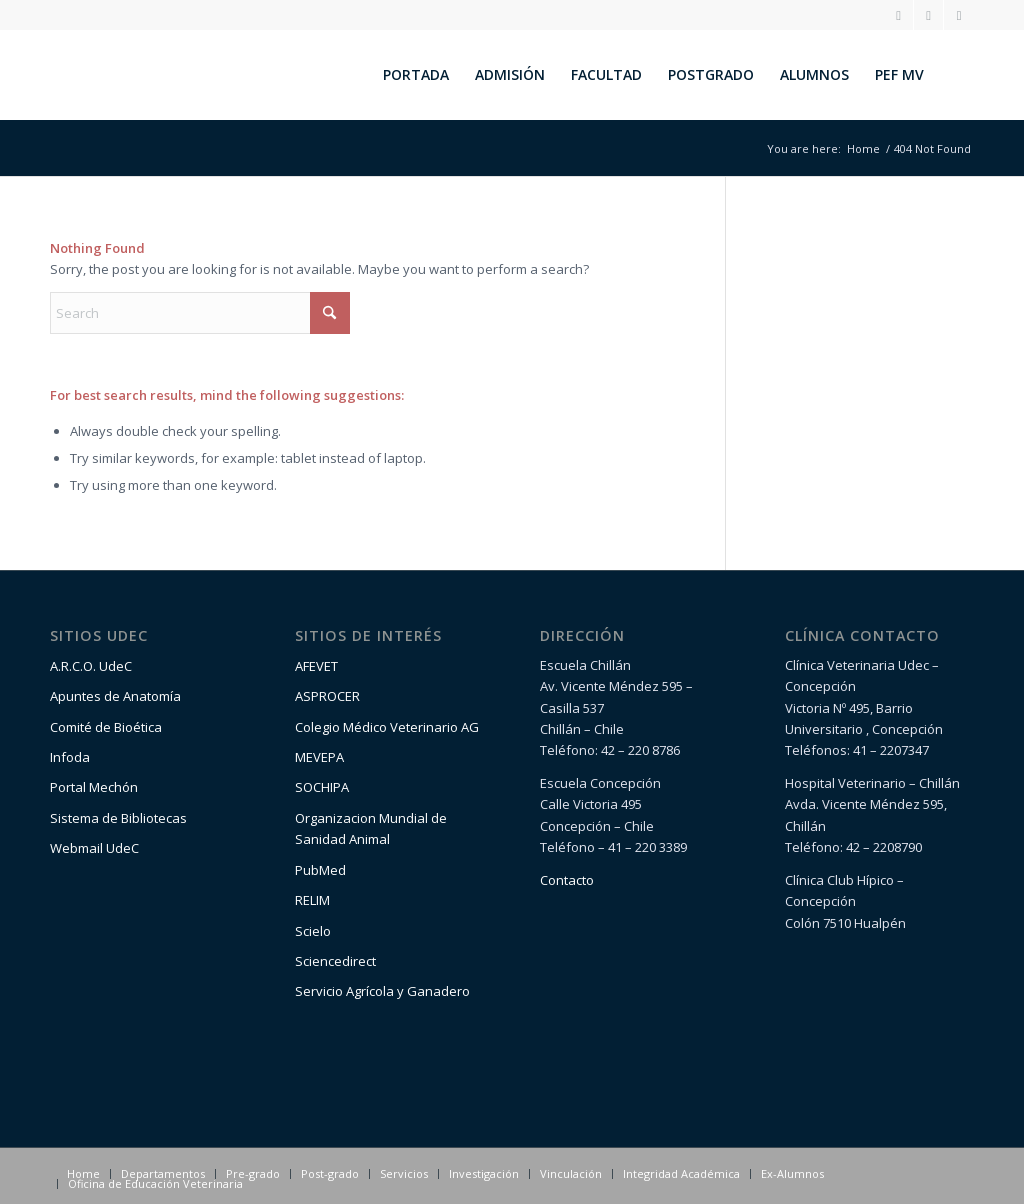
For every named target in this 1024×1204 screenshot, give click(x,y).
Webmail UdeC (94, 848)
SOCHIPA (322, 787)
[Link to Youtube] (959, 15)
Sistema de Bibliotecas (118, 818)
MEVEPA (319, 757)
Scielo (313, 931)
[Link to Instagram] (898, 15)
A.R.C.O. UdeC (91, 666)
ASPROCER (327, 696)
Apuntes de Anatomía (115, 696)
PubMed (320, 870)
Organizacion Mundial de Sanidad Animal (371, 828)
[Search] (955, 75)
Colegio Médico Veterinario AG (387, 727)
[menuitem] (416, 75)
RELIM (312, 900)
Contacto (567, 880)
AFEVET (316, 666)
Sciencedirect (335, 961)
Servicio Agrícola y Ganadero (382, 991)
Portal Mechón (94, 787)
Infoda (70, 757)
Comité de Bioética (106, 727)
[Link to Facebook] (928, 15)
